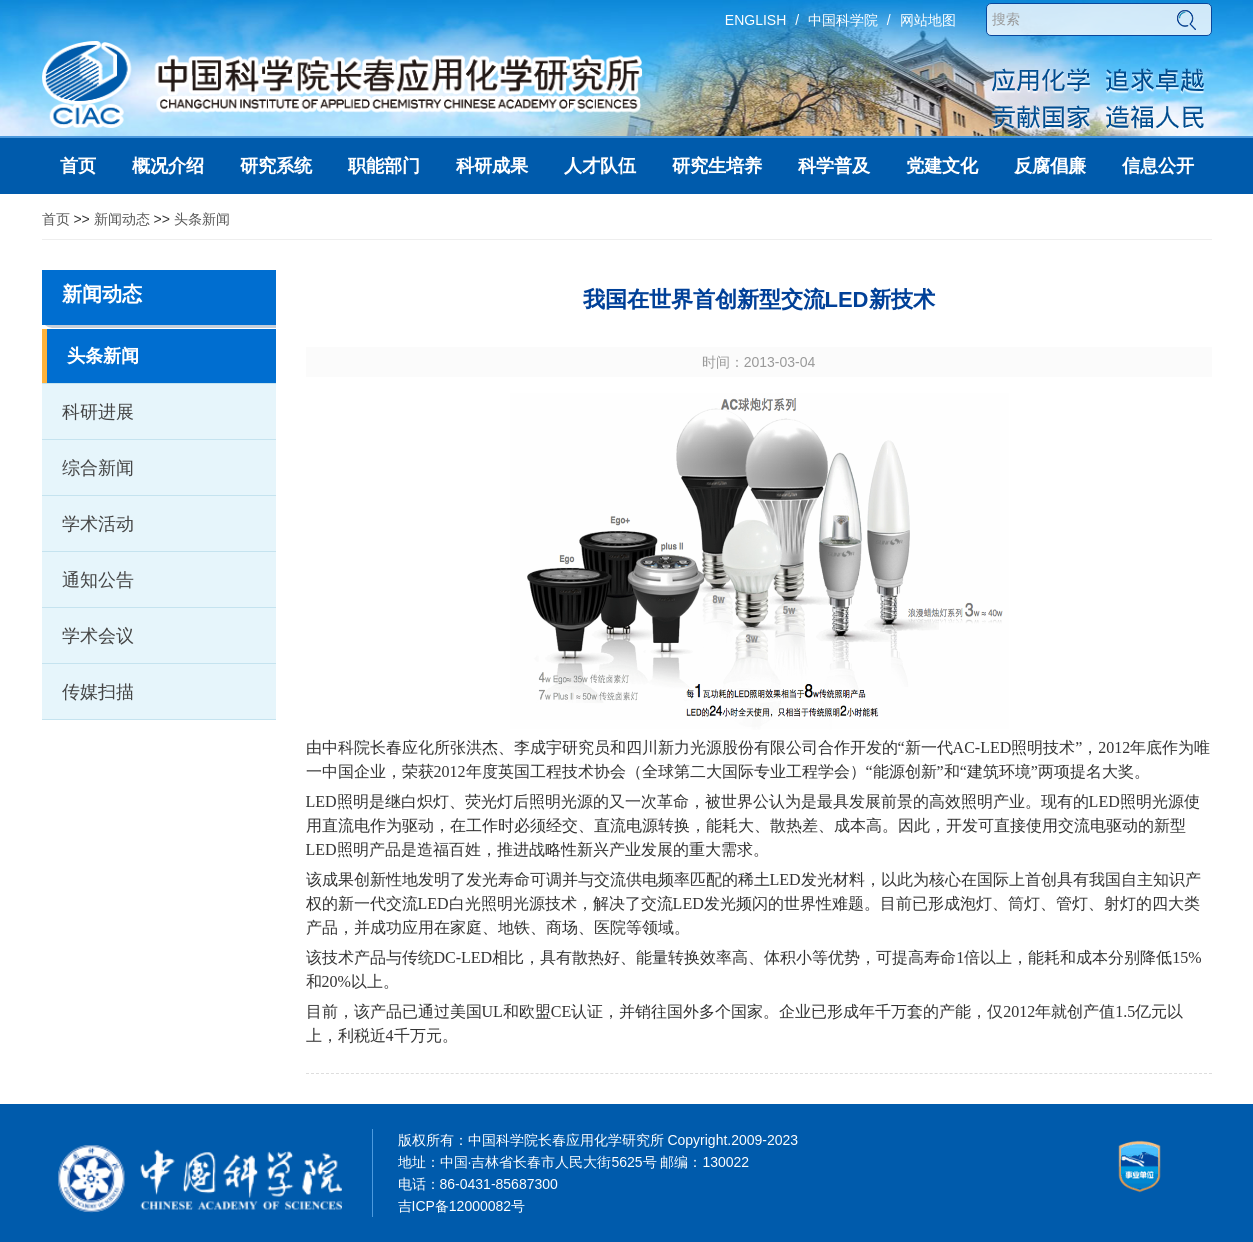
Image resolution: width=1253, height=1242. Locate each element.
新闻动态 (122, 219)
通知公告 (98, 580)
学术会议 (98, 636)
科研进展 (98, 412)
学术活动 (98, 524)
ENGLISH (755, 20)
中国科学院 (843, 20)
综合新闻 (98, 468)
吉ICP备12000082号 (462, 1206)
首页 (56, 219)
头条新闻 (202, 219)
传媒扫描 (98, 692)
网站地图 (928, 20)
